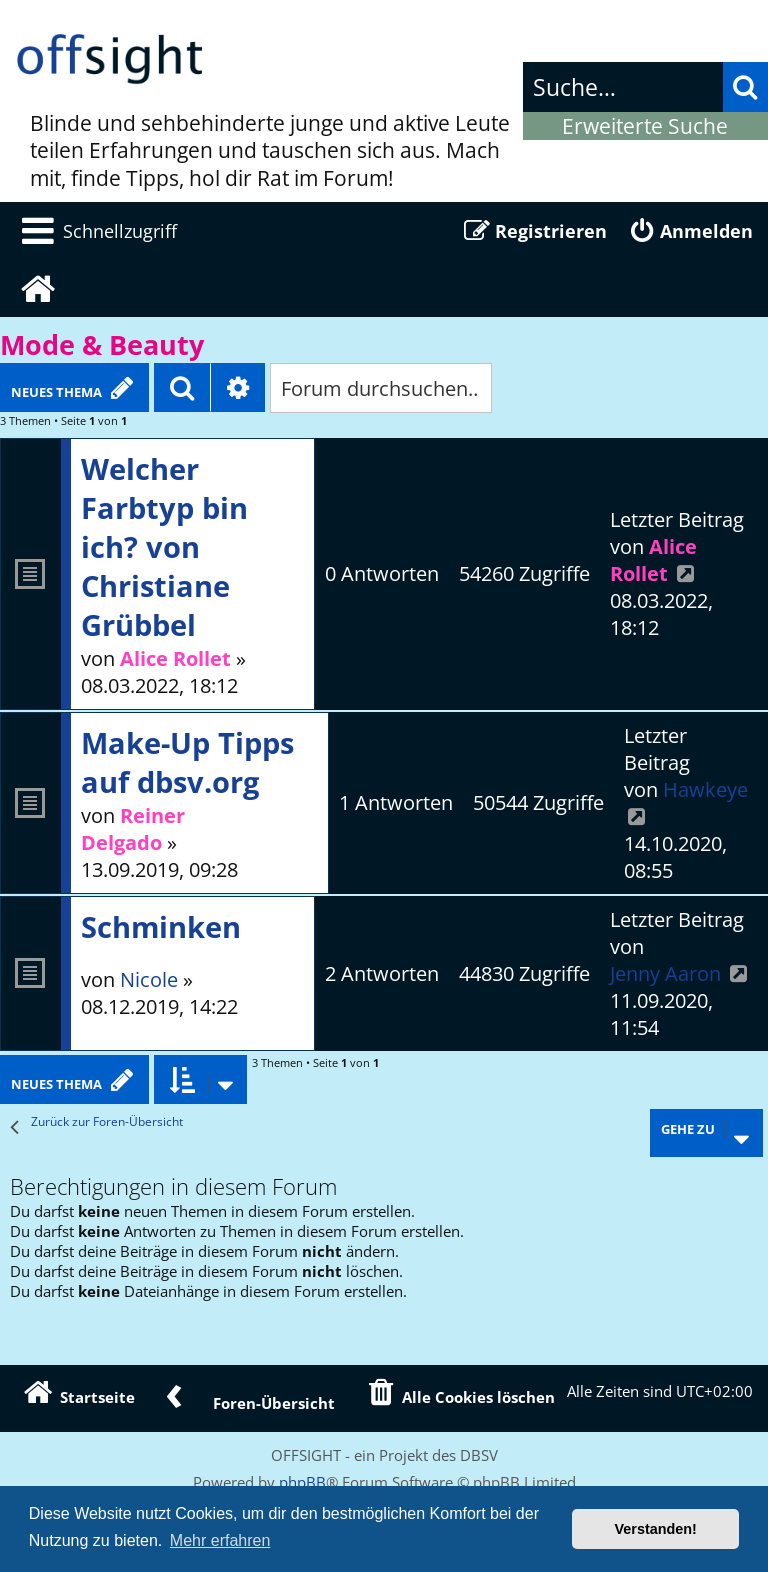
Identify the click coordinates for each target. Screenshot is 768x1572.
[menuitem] (96, 231)
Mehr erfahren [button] (220, 1540)
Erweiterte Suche (645, 126)
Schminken (161, 926)
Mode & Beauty (102, 345)
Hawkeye (705, 789)
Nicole (149, 979)
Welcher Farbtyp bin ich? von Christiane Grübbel (164, 546)
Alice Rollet (175, 658)
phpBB (302, 1482)
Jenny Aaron (665, 973)
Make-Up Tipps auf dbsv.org (187, 762)
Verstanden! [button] (656, 1529)
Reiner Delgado (133, 829)
